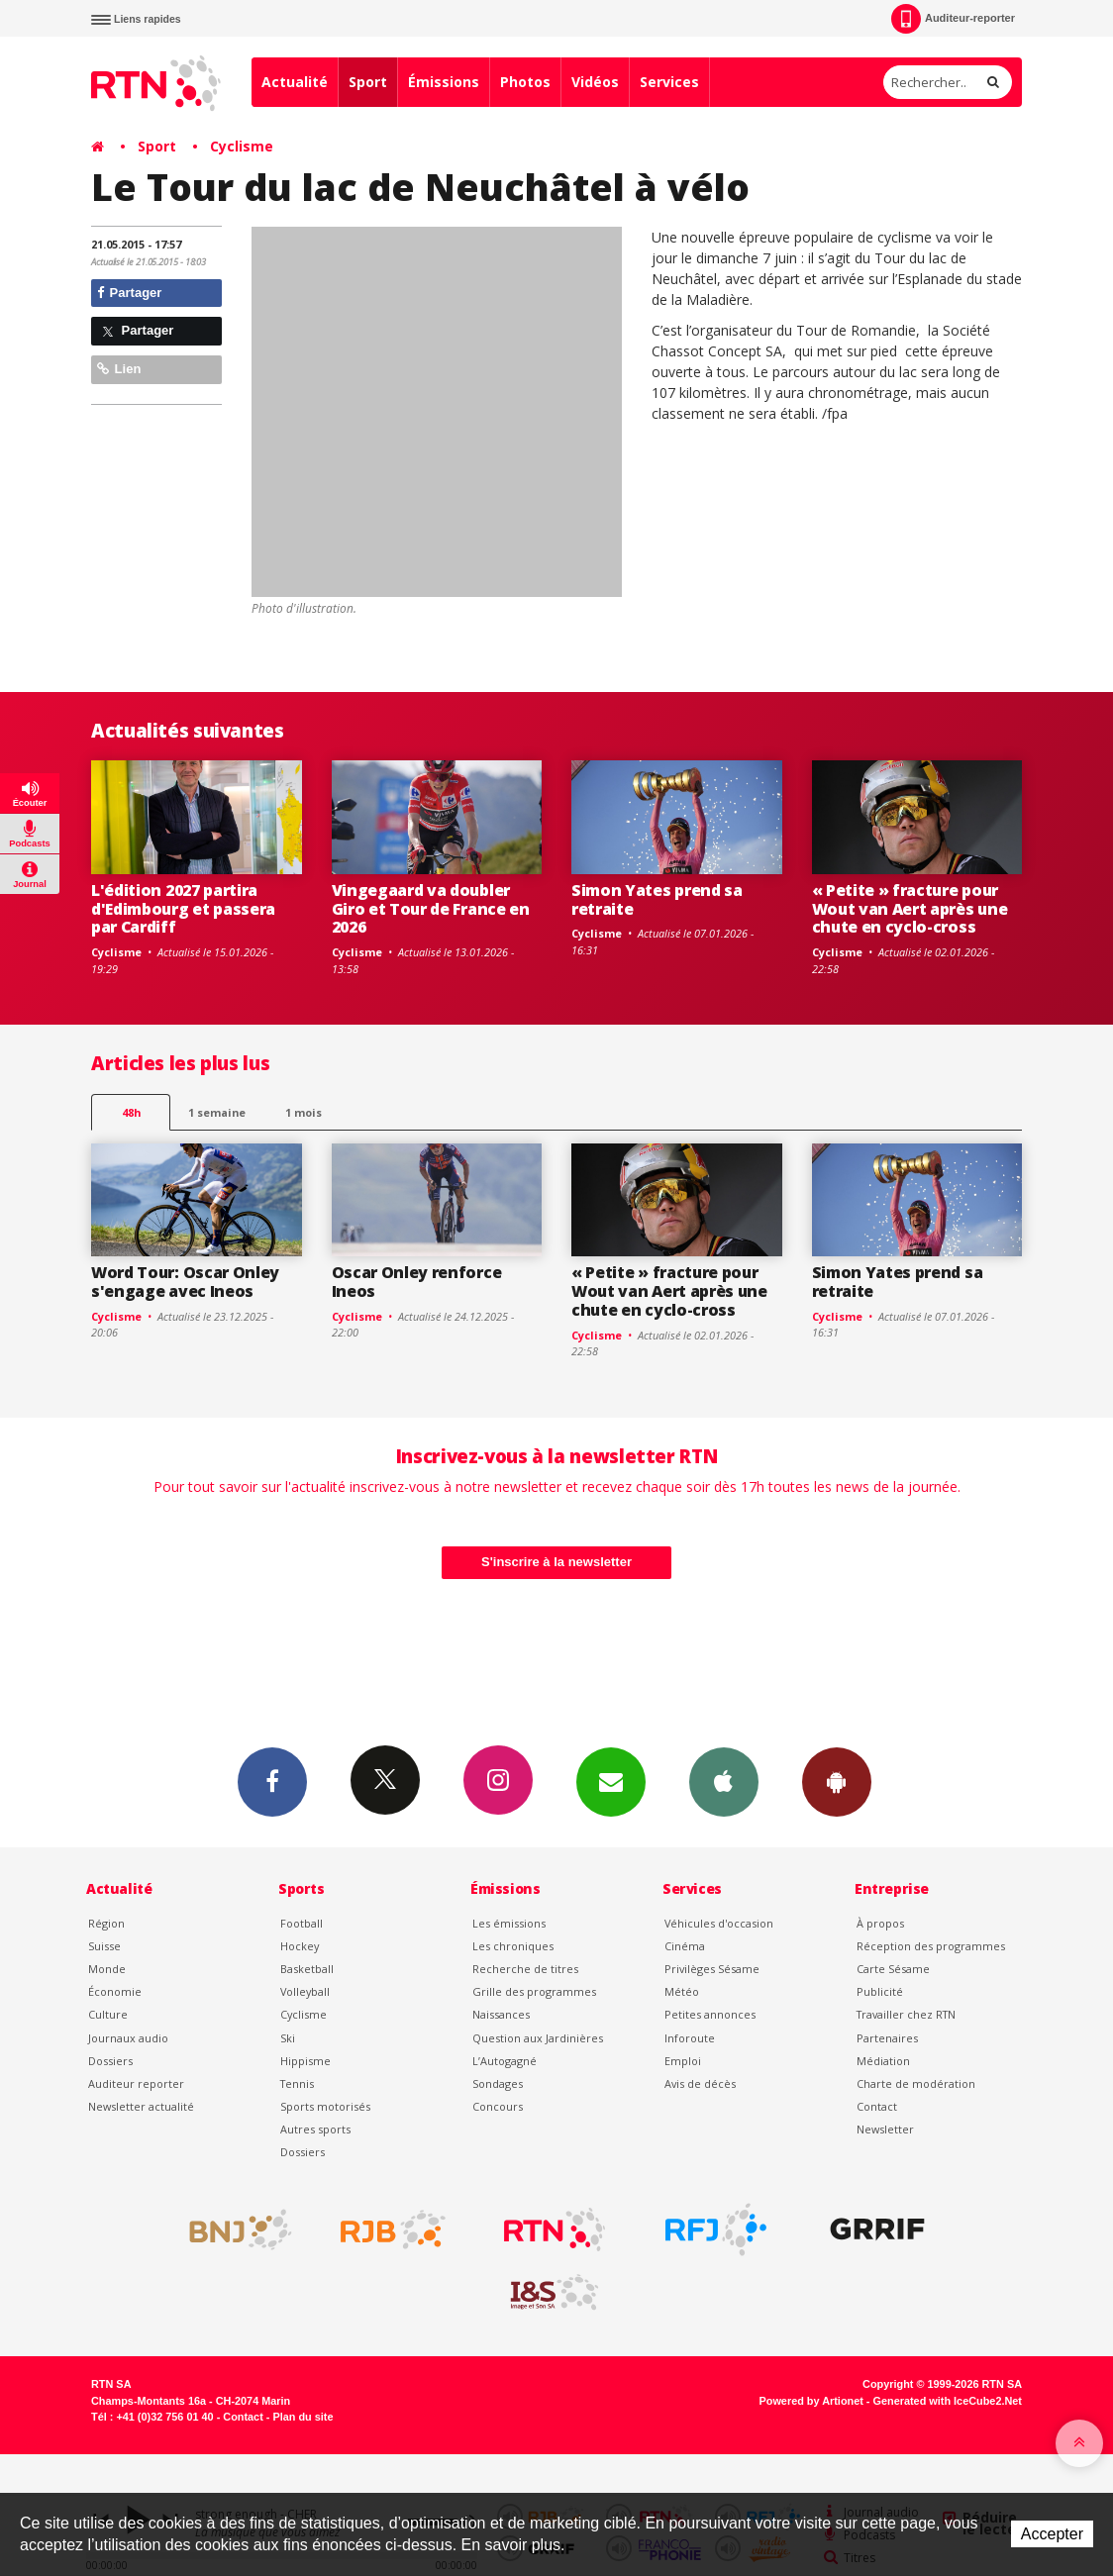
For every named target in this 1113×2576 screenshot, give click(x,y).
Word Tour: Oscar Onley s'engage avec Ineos (185, 1281)
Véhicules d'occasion (718, 1923)
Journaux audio (128, 2037)
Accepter (1052, 2534)
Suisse (104, 1945)
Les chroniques (513, 1945)
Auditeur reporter (136, 2083)
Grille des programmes (534, 1991)
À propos (880, 1923)
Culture (108, 2014)
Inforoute (689, 2037)
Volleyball (305, 1991)
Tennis (297, 2083)
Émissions (443, 81)
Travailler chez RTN (906, 2014)
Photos (525, 81)
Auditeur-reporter (953, 19)
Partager (129, 292)
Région (106, 1923)
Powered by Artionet (811, 2401)
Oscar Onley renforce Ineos (417, 1281)
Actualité (294, 81)
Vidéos (595, 81)
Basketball (307, 1968)
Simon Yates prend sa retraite (657, 899)
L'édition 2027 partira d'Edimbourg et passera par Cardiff (183, 909)
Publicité (880, 1991)
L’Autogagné (504, 2060)
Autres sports (315, 2129)
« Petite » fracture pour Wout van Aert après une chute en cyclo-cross (910, 909)
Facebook (272, 1781)
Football (301, 1923)
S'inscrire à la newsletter (556, 1561)
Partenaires (887, 2037)
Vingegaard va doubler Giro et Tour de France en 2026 (431, 909)
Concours (497, 2106)
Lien (119, 368)
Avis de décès (700, 2083)
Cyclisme (241, 146)
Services (669, 81)
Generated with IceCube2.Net (947, 2401)
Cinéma (684, 1945)
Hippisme (305, 2060)
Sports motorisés (325, 2106)
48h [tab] (131, 1112)
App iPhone (724, 1781)
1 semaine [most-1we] (217, 1112)
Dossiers (110, 2060)
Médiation (883, 2060)
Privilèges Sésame (711, 1968)
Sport (368, 81)
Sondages (497, 2083)
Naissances (501, 2014)
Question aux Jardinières (537, 2037)
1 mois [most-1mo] (303, 1112)
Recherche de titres (525, 1968)
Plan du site (302, 2417)
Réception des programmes (931, 1945)
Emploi (682, 2060)
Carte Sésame (893, 1968)
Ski (287, 2037)
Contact (877, 2106)
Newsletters (611, 1781)
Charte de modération (916, 2083)
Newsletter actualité (141, 2106)
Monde (107, 1968)
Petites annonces (710, 2014)
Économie (115, 1991)
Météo (681, 1991)
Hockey (299, 1945)
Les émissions (509, 1923)
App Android (836, 1781)
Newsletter (885, 2129)
